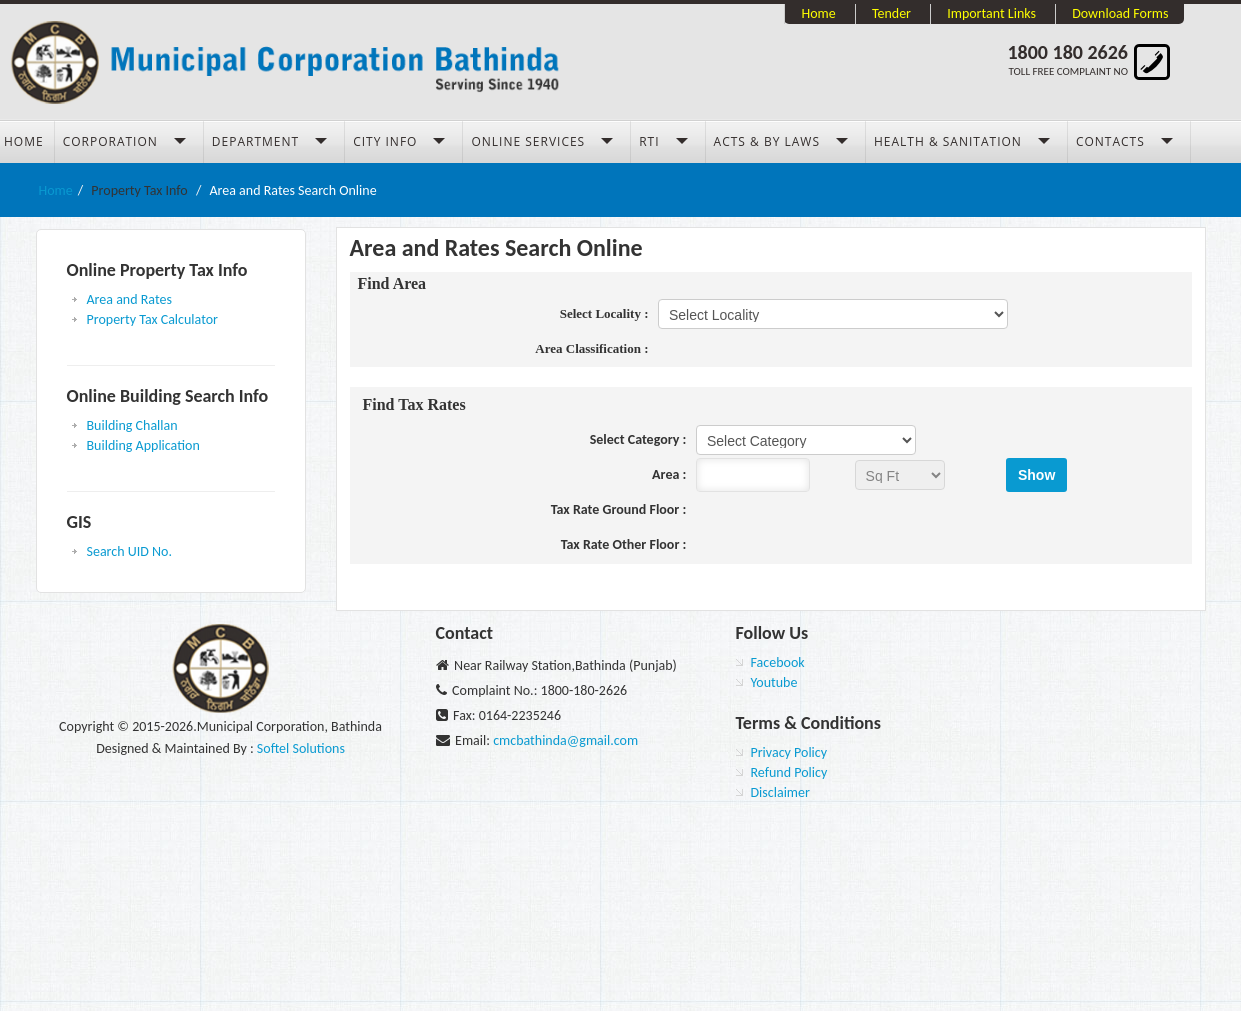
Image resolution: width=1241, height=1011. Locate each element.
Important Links (991, 13)
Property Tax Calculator (152, 319)
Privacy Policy (789, 752)
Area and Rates (129, 299)
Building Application (143, 445)
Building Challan (132, 425)
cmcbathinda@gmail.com (565, 740)
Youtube (774, 682)
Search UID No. (129, 551)
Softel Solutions (301, 748)
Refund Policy (789, 772)
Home (818, 13)
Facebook (778, 662)
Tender (891, 13)
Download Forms (1120, 13)
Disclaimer (780, 792)
